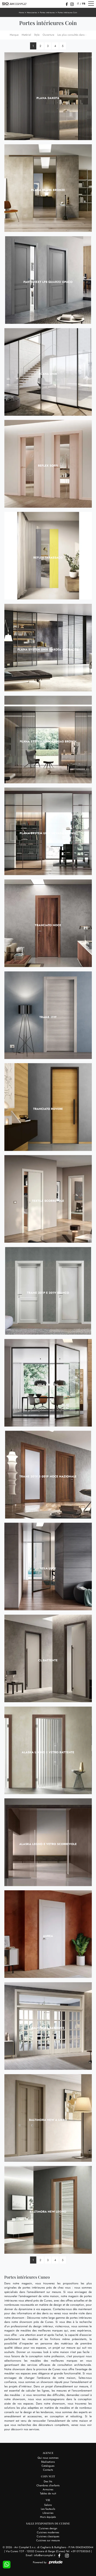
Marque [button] (14, 35)
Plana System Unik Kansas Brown (48, 741)
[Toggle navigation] (91, 4)
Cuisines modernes (48, 2532)
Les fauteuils (48, 2509)
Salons (48, 2505)
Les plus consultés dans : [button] (71, 35)
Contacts (48, 2470)
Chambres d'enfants (48, 2485)
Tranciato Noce (48, 925)
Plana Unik (48, 374)
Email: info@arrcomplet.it (41, 2555)
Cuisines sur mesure (48, 2540)
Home (21, 12)
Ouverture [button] (48, 35)
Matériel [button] (26, 35)
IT (78, 4)
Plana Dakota (48, 98)
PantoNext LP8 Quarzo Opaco (47, 282)
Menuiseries (32, 12)
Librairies (48, 2513)
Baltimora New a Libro (48, 2120)
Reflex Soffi (48, 466)
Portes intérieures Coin (67, 12)
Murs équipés (48, 2517)
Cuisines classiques (48, 2536)
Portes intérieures (47, 12)
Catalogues (48, 2466)
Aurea (48, 1936)
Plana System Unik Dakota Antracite (48, 649)
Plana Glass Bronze (48, 190)
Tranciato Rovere (48, 1109)
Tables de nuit (48, 2494)
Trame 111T (47, 1017)
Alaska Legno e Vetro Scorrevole (48, 1844)
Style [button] (37, 35)
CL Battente (48, 1660)
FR (83, 4)
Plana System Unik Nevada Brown (48, 833)
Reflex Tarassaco (48, 557)
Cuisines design (48, 2528)
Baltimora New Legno (48, 2212)
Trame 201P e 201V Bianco (48, 1293)
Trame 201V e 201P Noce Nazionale (48, 1476)
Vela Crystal (48, 1385)
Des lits (48, 2481)
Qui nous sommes (47, 2458)
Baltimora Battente (48, 2028)
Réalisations (48, 2462)
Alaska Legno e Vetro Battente (48, 1752)
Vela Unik (48, 1568)
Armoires (48, 2489)
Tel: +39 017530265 (78, 2551)
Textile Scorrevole (48, 1201)
